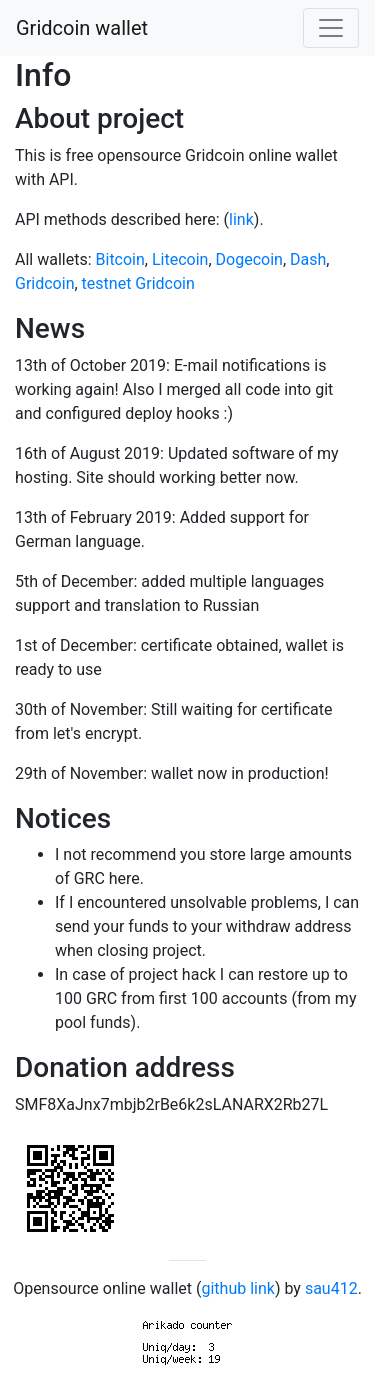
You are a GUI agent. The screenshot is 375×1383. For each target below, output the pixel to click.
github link (237, 1288)
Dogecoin (249, 259)
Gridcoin (44, 283)
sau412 (331, 1288)
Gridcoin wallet (82, 28)
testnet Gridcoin (138, 283)
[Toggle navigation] (331, 28)
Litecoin (180, 259)
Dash (308, 259)
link (241, 219)
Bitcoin (120, 259)
